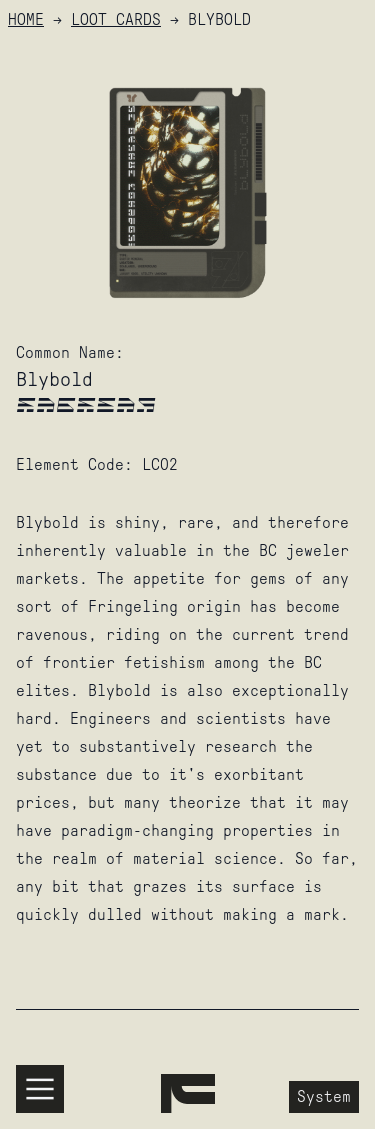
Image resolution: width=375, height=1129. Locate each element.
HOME (26, 19)
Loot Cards (116, 19)
